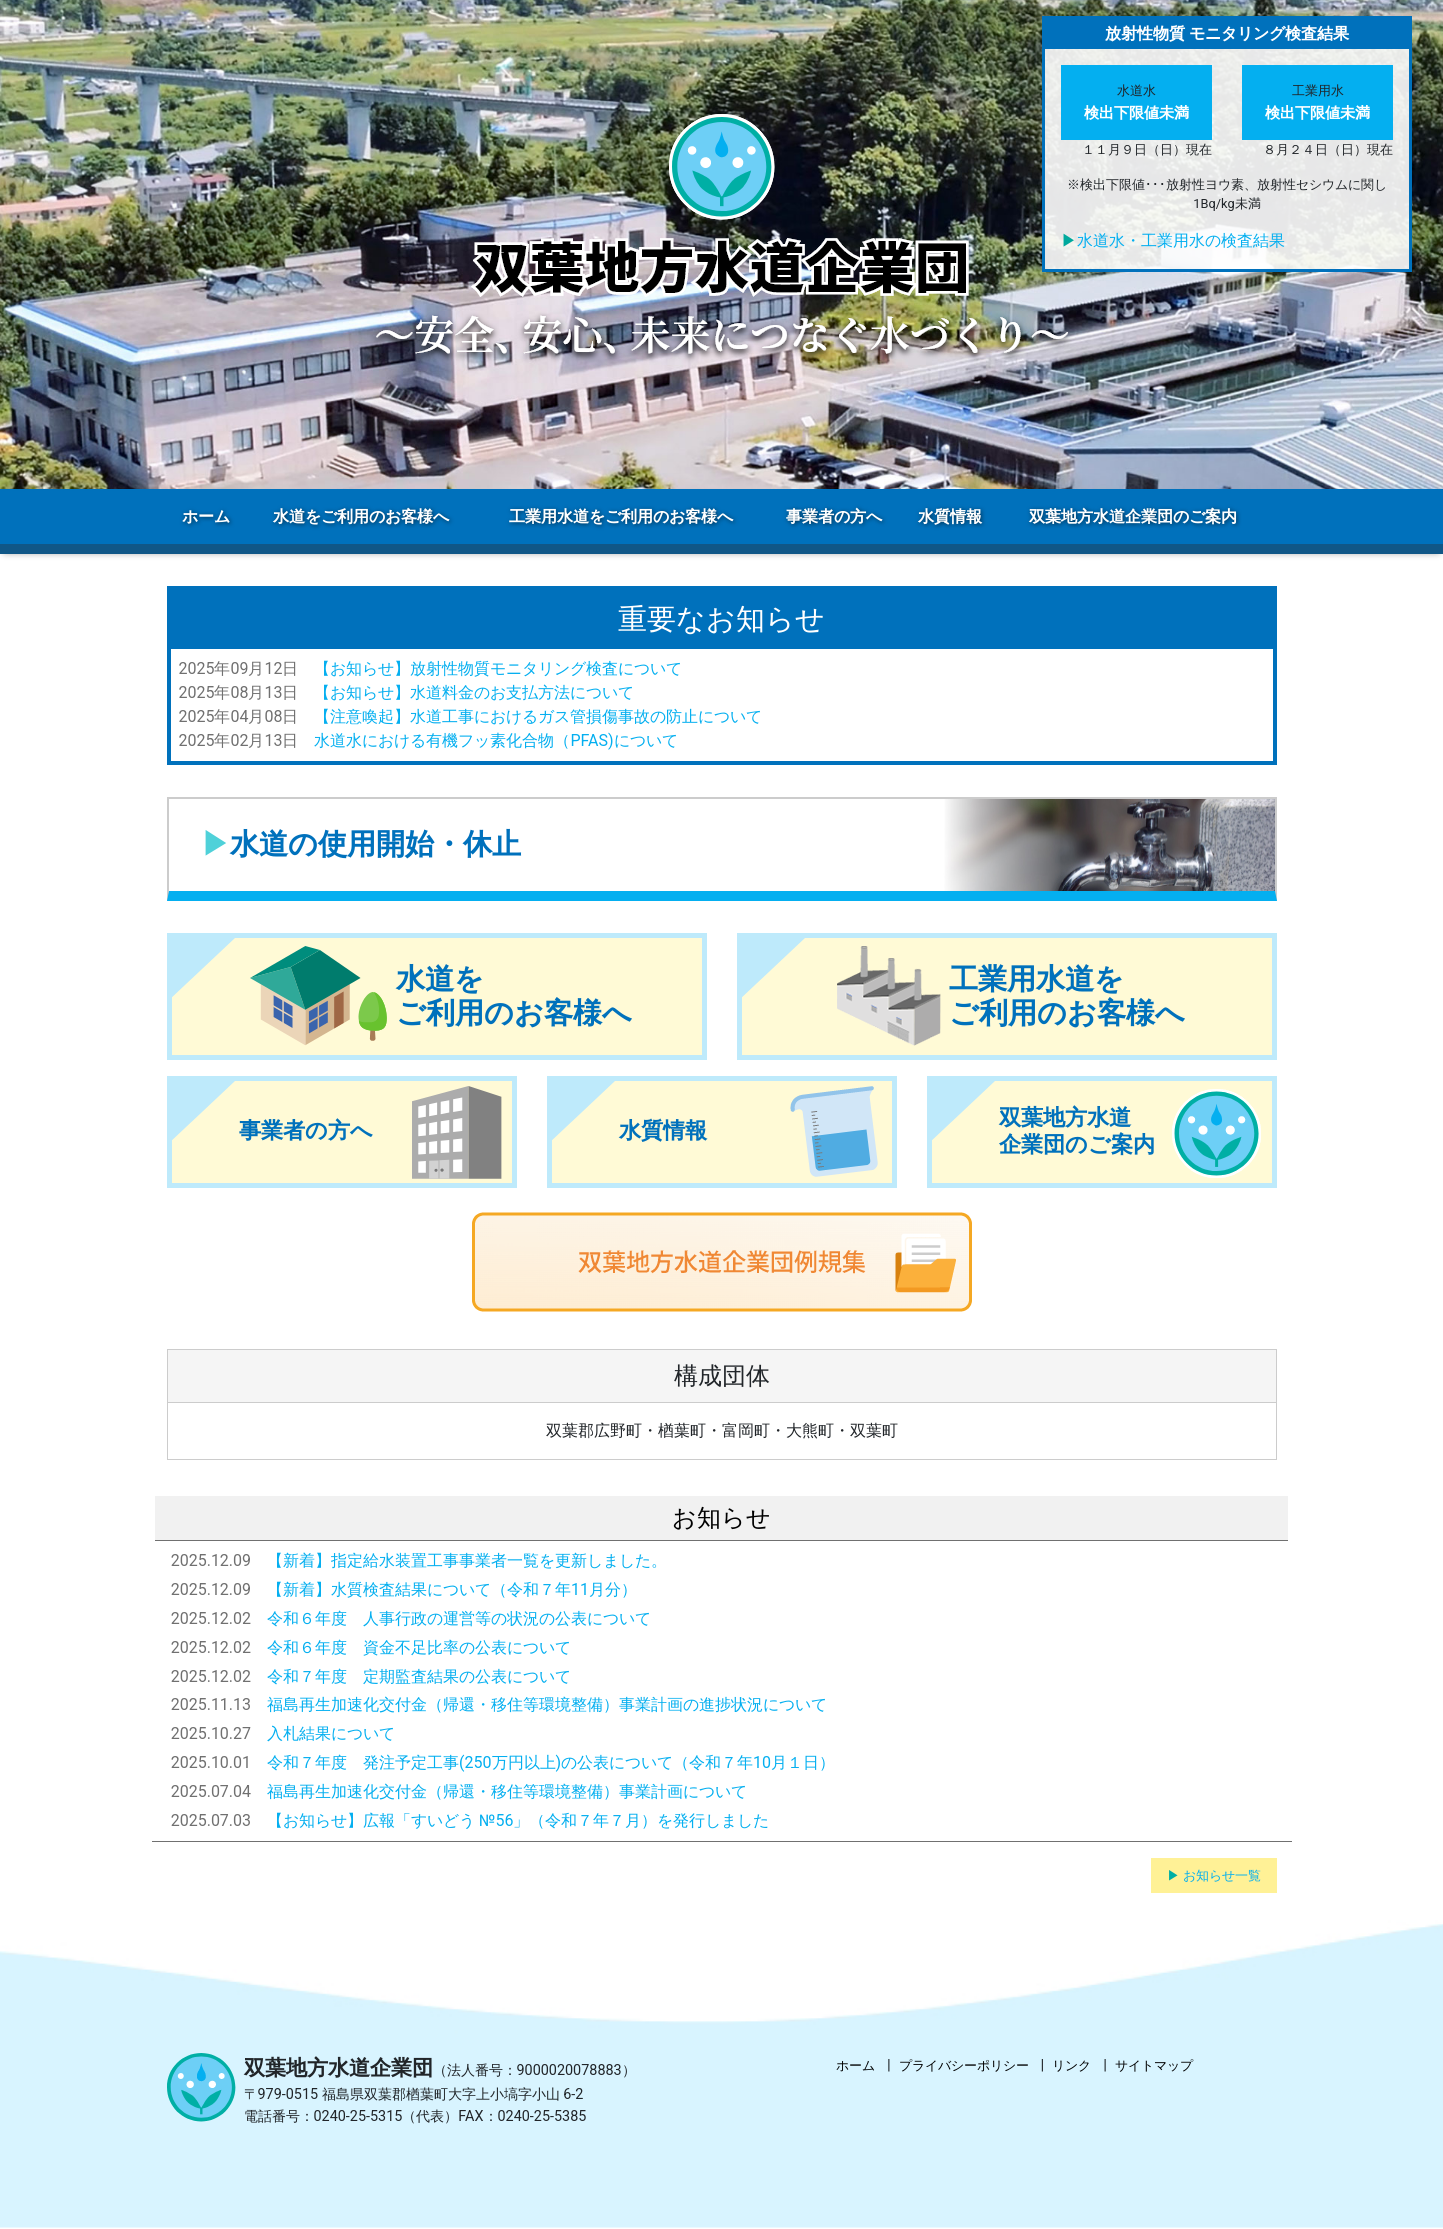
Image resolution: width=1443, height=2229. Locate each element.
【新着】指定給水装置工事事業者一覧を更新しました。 (467, 1560)
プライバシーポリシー (964, 2065)
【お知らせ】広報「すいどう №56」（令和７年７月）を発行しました (518, 1820)
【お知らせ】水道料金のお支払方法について (474, 692)
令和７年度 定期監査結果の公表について (419, 1676)
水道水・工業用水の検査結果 (1181, 240)
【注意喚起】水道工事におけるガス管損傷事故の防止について (538, 716)
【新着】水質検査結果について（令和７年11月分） (452, 1589)
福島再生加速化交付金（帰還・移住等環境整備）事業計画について (507, 1791)
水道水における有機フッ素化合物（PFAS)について (495, 740)
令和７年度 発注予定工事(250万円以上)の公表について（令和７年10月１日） (551, 1762)
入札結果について (331, 1733)
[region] (721, 244)
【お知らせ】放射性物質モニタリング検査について (498, 668)
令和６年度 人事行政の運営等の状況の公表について (459, 1618)
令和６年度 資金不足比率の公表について (419, 1647)
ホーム (855, 2065)
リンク (1071, 2065)
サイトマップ (1154, 2065)
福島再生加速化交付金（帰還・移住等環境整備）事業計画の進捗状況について (547, 1704)
